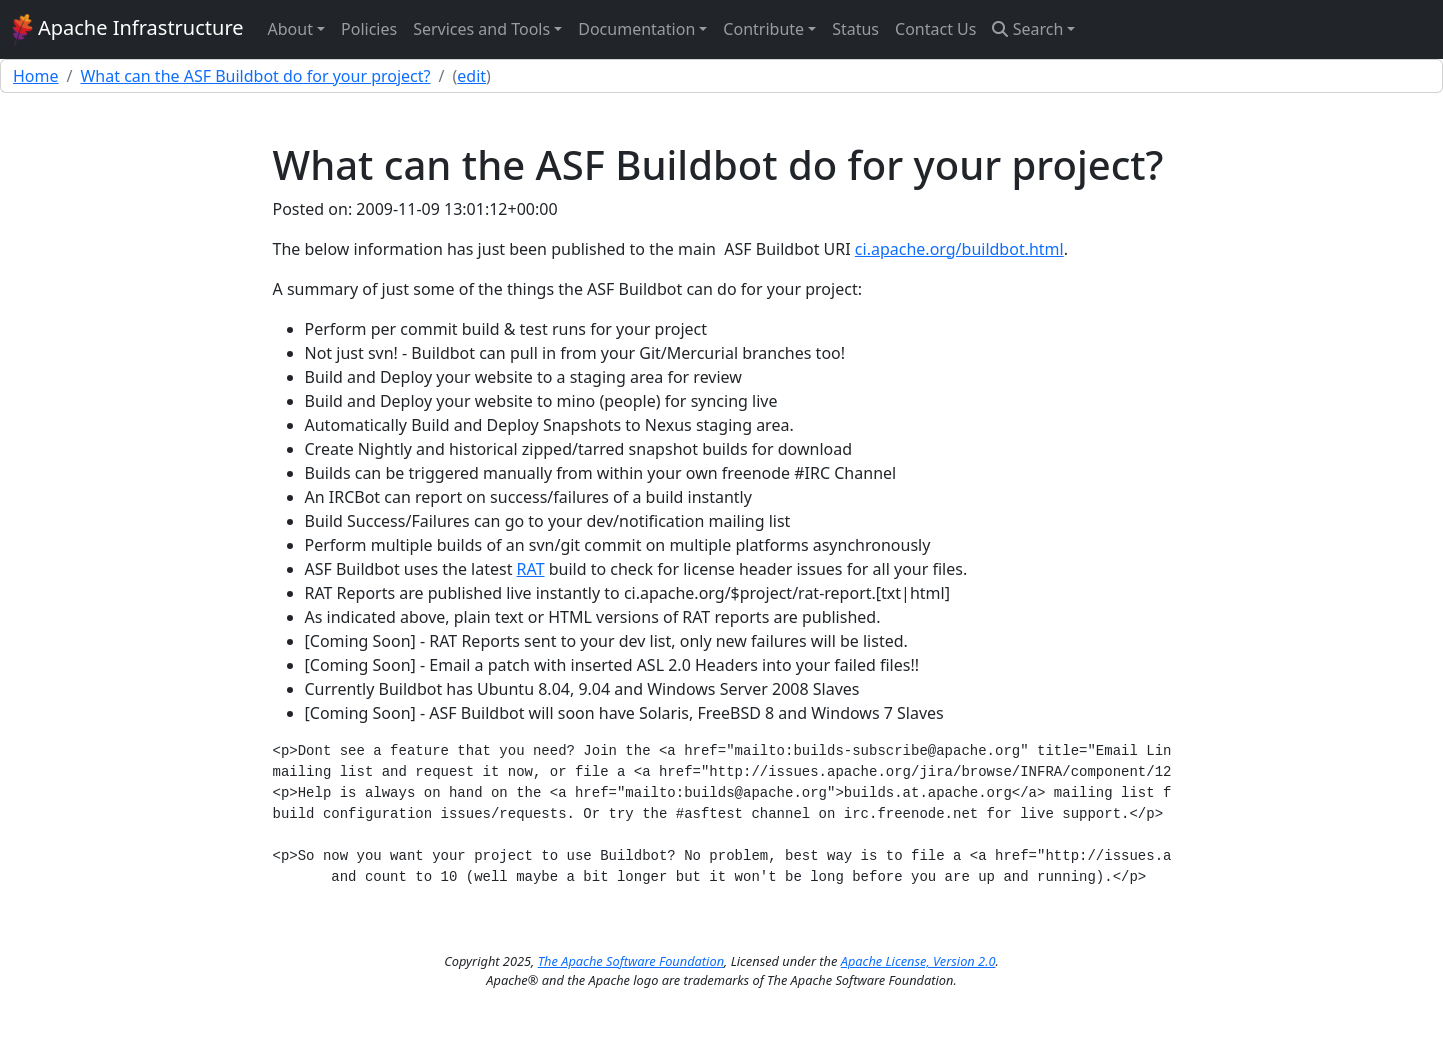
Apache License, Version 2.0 (918, 961)
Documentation (636, 29)
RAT (531, 569)
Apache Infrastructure (128, 30)
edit (471, 76)
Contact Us (935, 29)
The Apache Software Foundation (631, 961)
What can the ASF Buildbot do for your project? (255, 76)
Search (1027, 29)
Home (36, 76)
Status (855, 29)
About (290, 29)
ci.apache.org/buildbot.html (959, 249)
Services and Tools (481, 29)
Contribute (763, 29)
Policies (369, 29)
